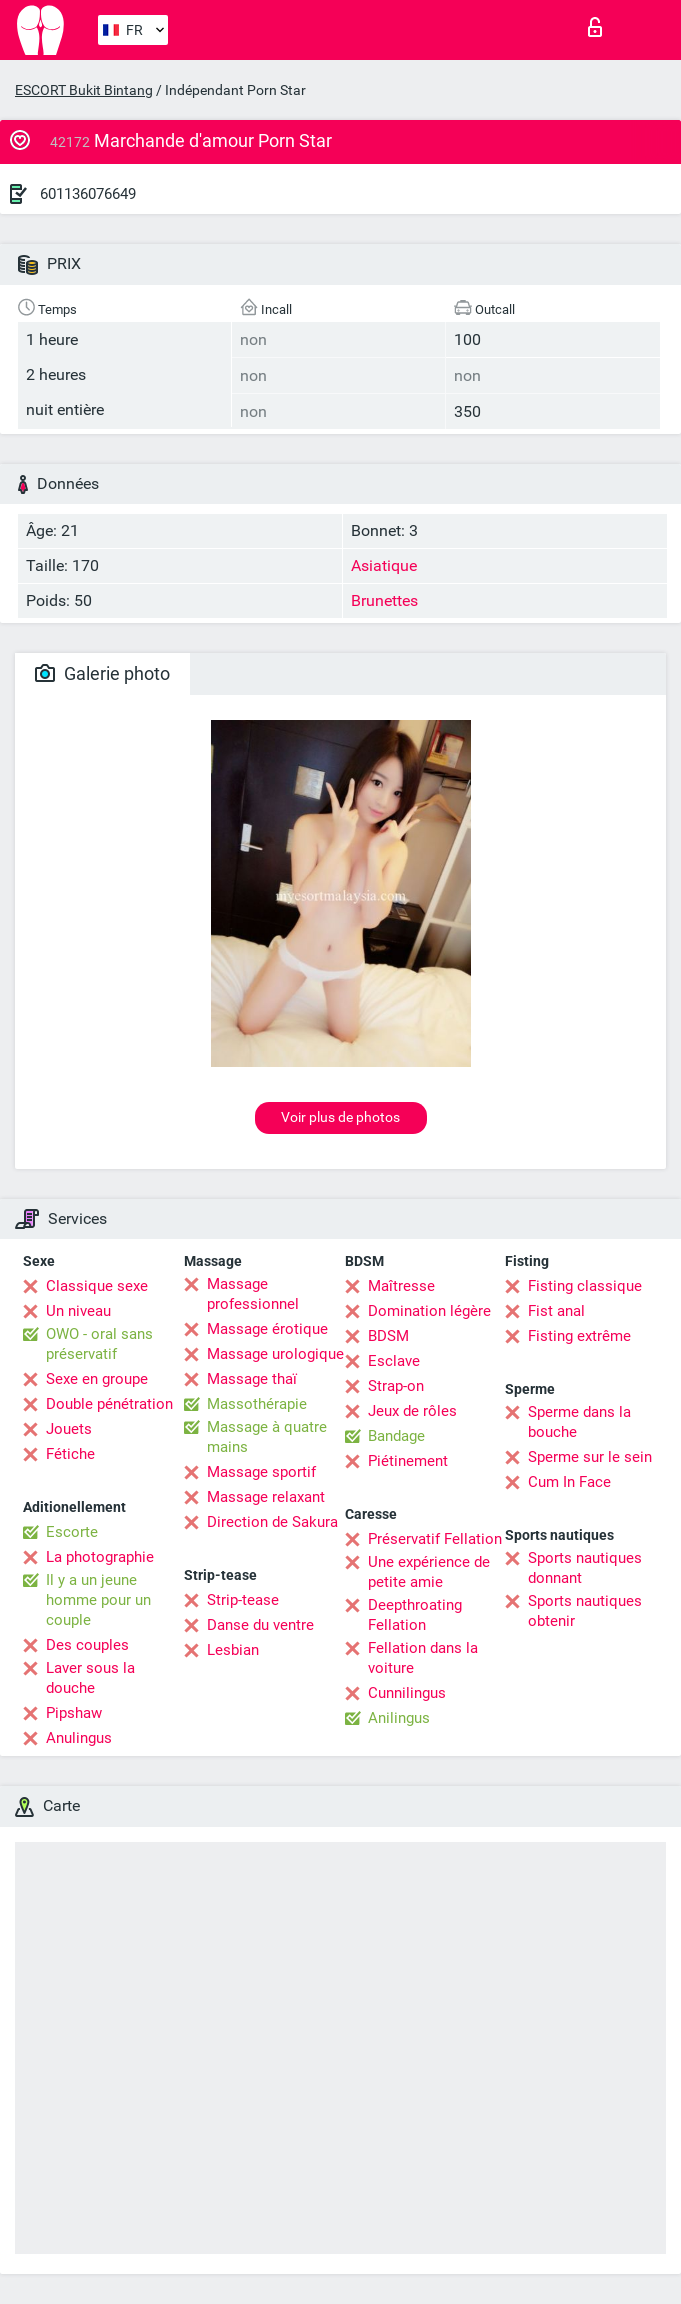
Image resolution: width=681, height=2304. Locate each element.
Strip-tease (243, 1600)
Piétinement (408, 1461)
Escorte (72, 1532)
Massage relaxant (266, 1497)
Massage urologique (275, 1354)
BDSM (388, 1336)
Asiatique (384, 565)
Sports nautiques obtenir (585, 1611)
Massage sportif (261, 1472)
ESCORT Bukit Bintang (84, 90)
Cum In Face (569, 1482)
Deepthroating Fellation (415, 1615)
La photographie (100, 1557)
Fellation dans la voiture (423, 1658)
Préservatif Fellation (435, 1539)
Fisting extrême (579, 1336)
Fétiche (70, 1454)
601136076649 (88, 194)
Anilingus (399, 1718)
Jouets (69, 1429)
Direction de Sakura (272, 1522)
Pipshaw (74, 1713)
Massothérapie (257, 1404)
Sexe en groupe (97, 1379)
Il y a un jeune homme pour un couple (98, 1600)
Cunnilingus (407, 1693)
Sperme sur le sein (590, 1457)
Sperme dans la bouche (579, 1422)
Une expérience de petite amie (429, 1572)
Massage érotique (267, 1329)
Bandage (396, 1436)
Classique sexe (97, 1286)
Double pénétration (109, 1404)
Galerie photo (102, 673)
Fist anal (556, 1311)
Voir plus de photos (340, 1117)
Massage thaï (252, 1379)
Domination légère (429, 1311)
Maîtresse (401, 1286)
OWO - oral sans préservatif (99, 1344)
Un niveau (78, 1311)
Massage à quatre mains (267, 1437)
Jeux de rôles (412, 1411)
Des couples (87, 1645)
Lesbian (233, 1650)
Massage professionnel (253, 1294)
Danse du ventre (260, 1625)
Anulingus (79, 1738)
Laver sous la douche (90, 1678)
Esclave (394, 1361)
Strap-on (396, 1386)
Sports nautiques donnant (585, 1568)
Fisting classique (585, 1286)
